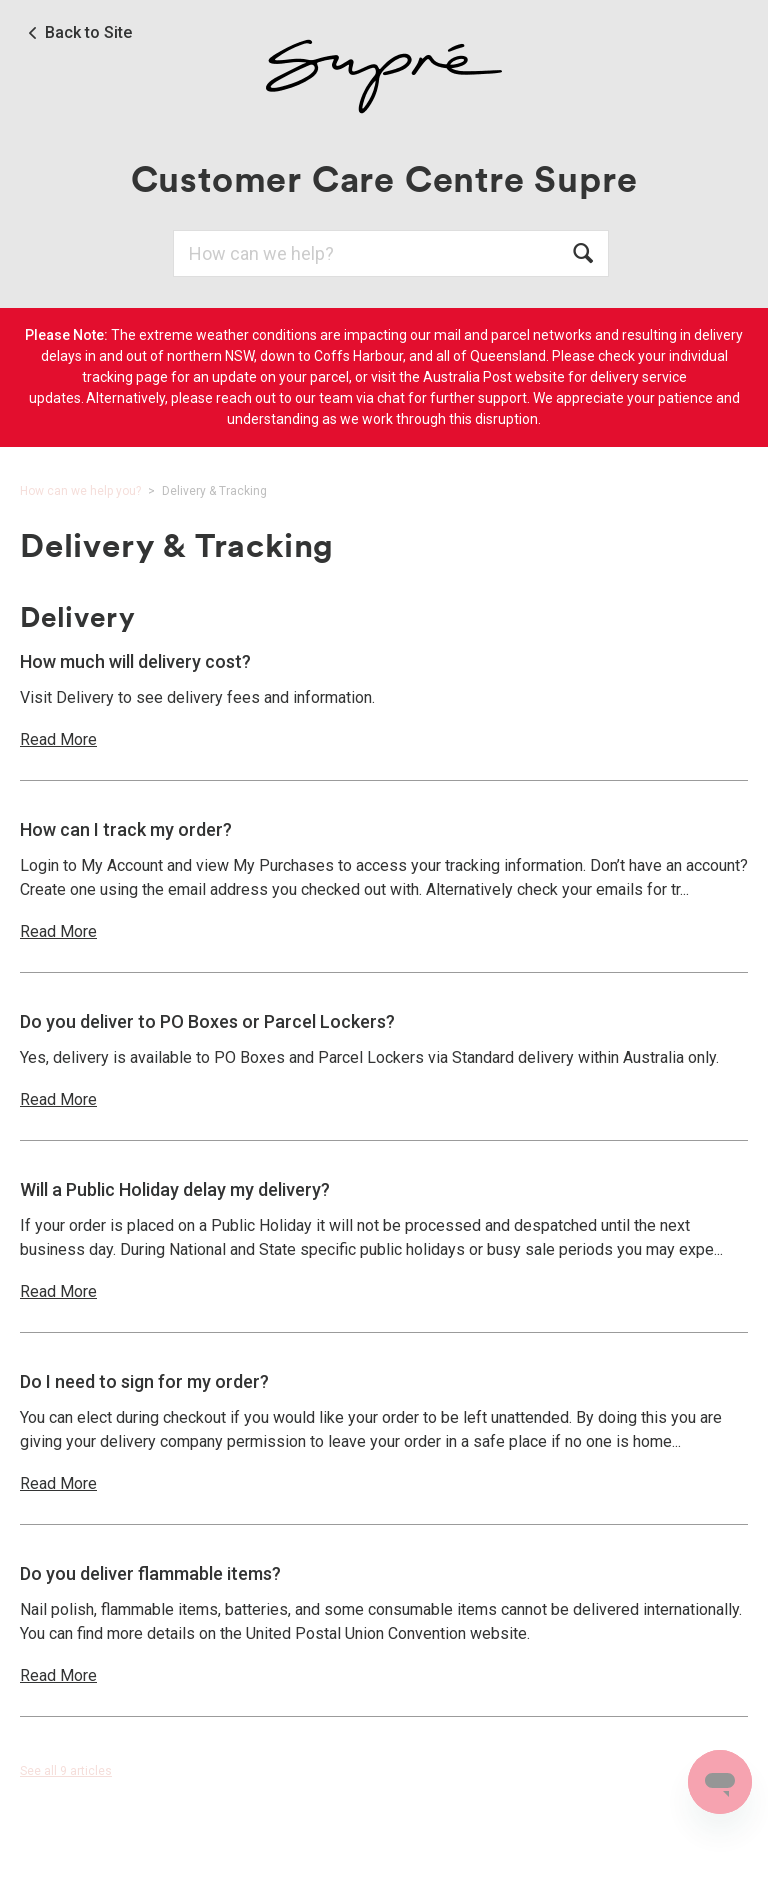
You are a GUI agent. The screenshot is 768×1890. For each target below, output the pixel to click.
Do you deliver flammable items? (150, 1573)
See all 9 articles (66, 1771)
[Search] (391, 253)
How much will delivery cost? (135, 661)
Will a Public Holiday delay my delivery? (175, 1189)
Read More (58, 739)
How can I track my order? (126, 829)
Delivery (77, 616)
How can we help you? (80, 491)
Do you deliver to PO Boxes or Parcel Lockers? (207, 1021)
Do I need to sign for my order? (144, 1381)
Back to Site (88, 33)
